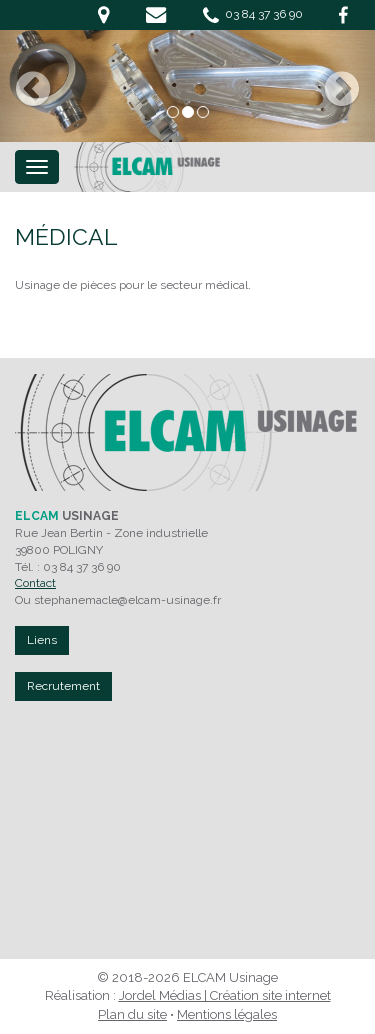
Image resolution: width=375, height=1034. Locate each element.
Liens (42, 640)
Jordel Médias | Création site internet (225, 995)
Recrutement (63, 686)
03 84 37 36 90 (253, 15)
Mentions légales (227, 1014)
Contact (35, 583)
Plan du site (132, 1014)
